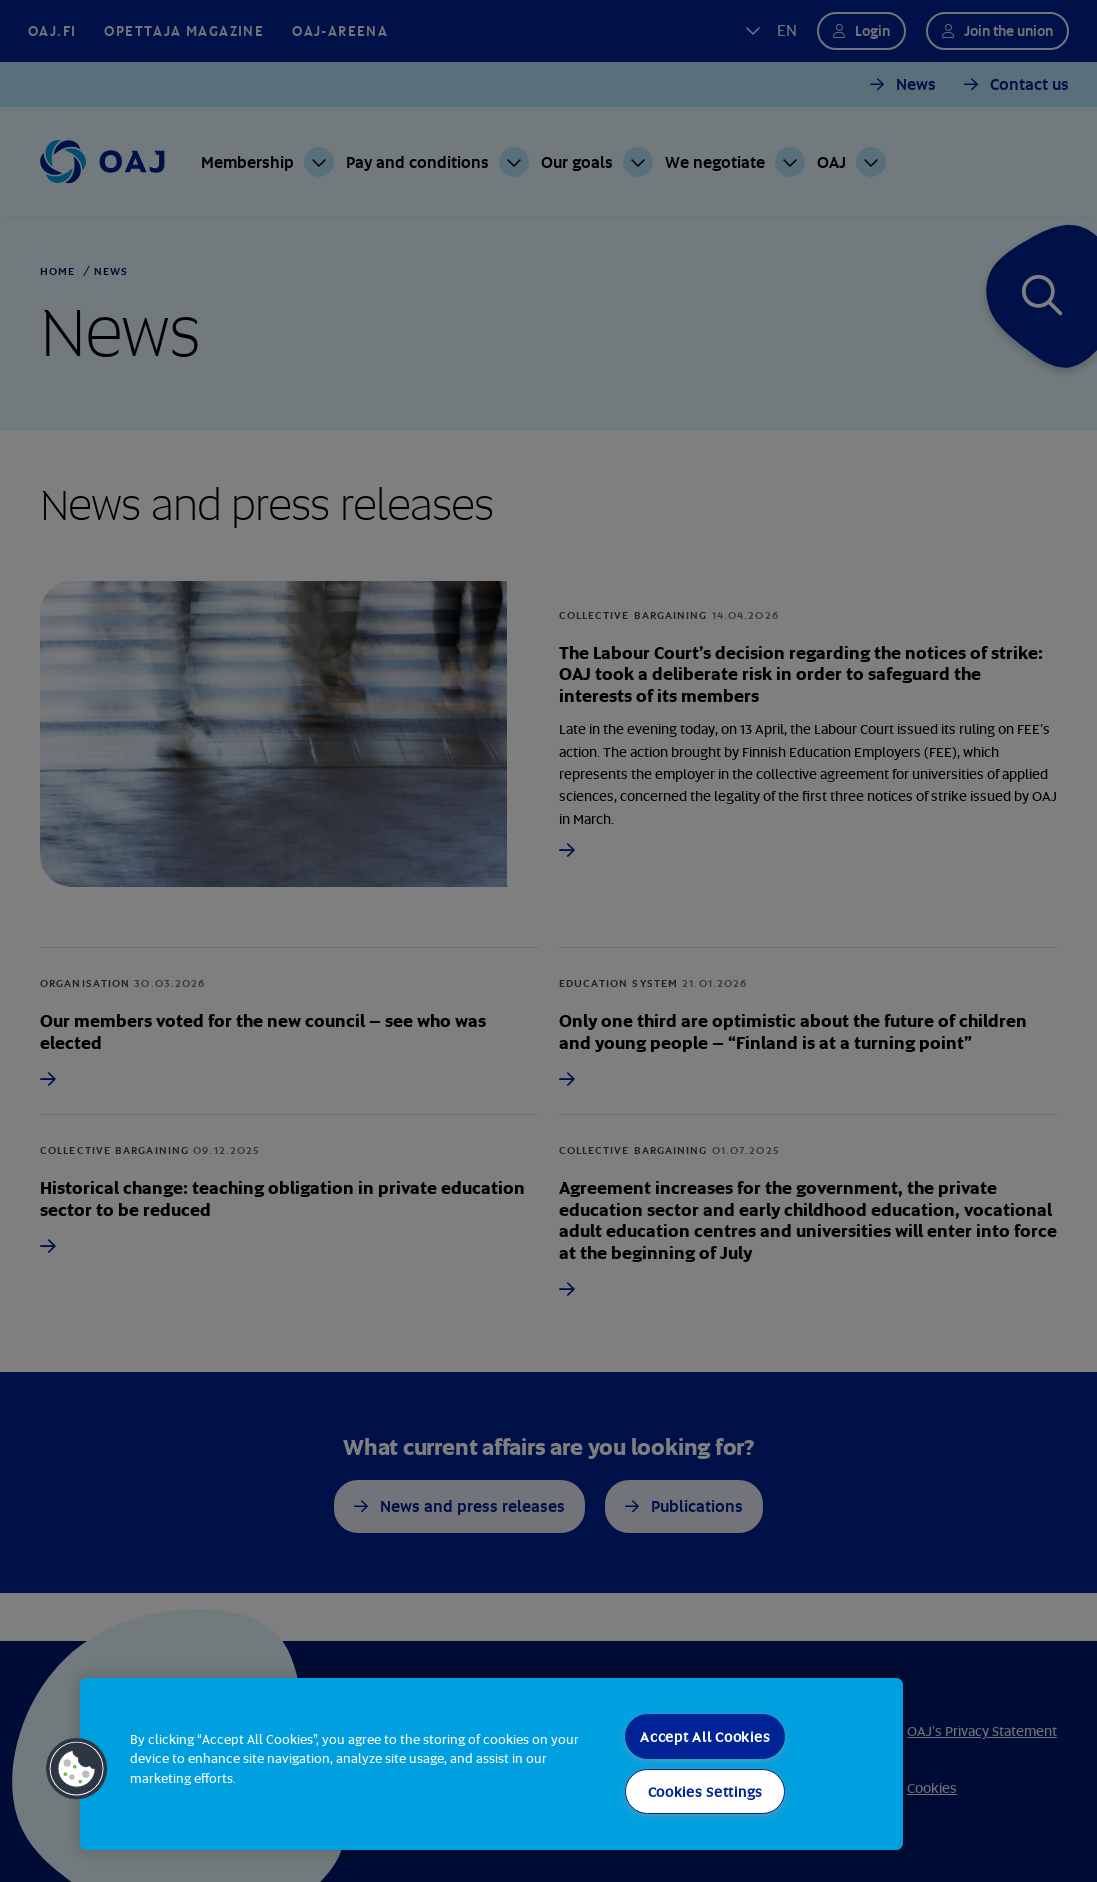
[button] (77, 1769)
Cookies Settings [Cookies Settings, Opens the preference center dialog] (706, 1791)
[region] (491, 1764)
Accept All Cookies (705, 1736)
